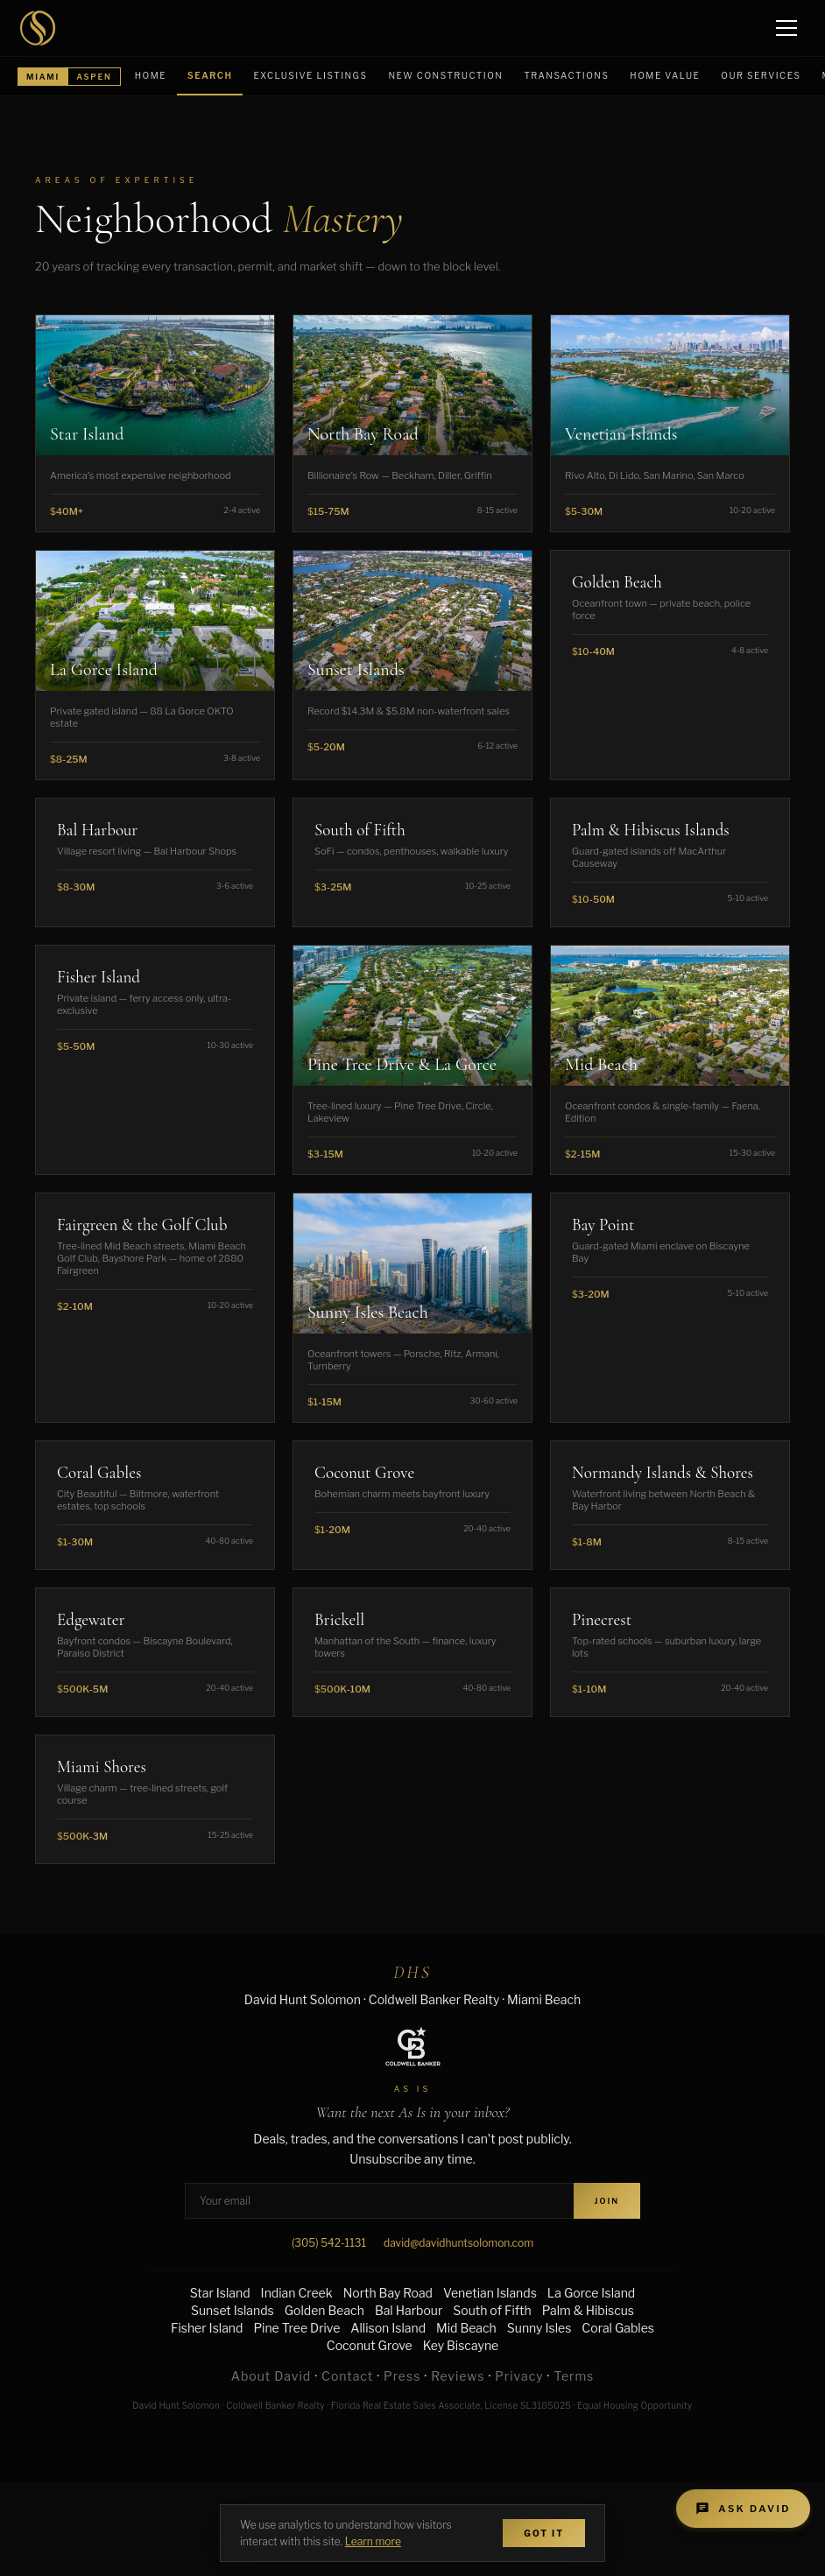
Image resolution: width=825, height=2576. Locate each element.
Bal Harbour (408, 2310)
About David (271, 2375)
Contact (347, 2375)
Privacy (519, 2375)
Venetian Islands (490, 2292)
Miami (43, 76)
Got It (544, 2533)
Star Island (220, 2292)
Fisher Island (207, 2327)
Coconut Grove (369, 2345)
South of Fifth (492, 2310)
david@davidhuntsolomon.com (458, 2242)
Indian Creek (297, 2292)
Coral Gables (618, 2327)
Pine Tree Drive (296, 2327)
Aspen (94, 76)
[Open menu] (788, 28)
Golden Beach (324, 2310)
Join (607, 2201)
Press (402, 2375)
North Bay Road (388, 2292)
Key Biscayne (461, 2345)
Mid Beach (466, 2327)
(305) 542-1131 (329, 2242)
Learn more (373, 2541)
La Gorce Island (591, 2292)
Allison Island (388, 2327)
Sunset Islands (232, 2310)
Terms (574, 2375)
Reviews (457, 2375)
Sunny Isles (539, 2327)
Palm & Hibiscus (588, 2310)
